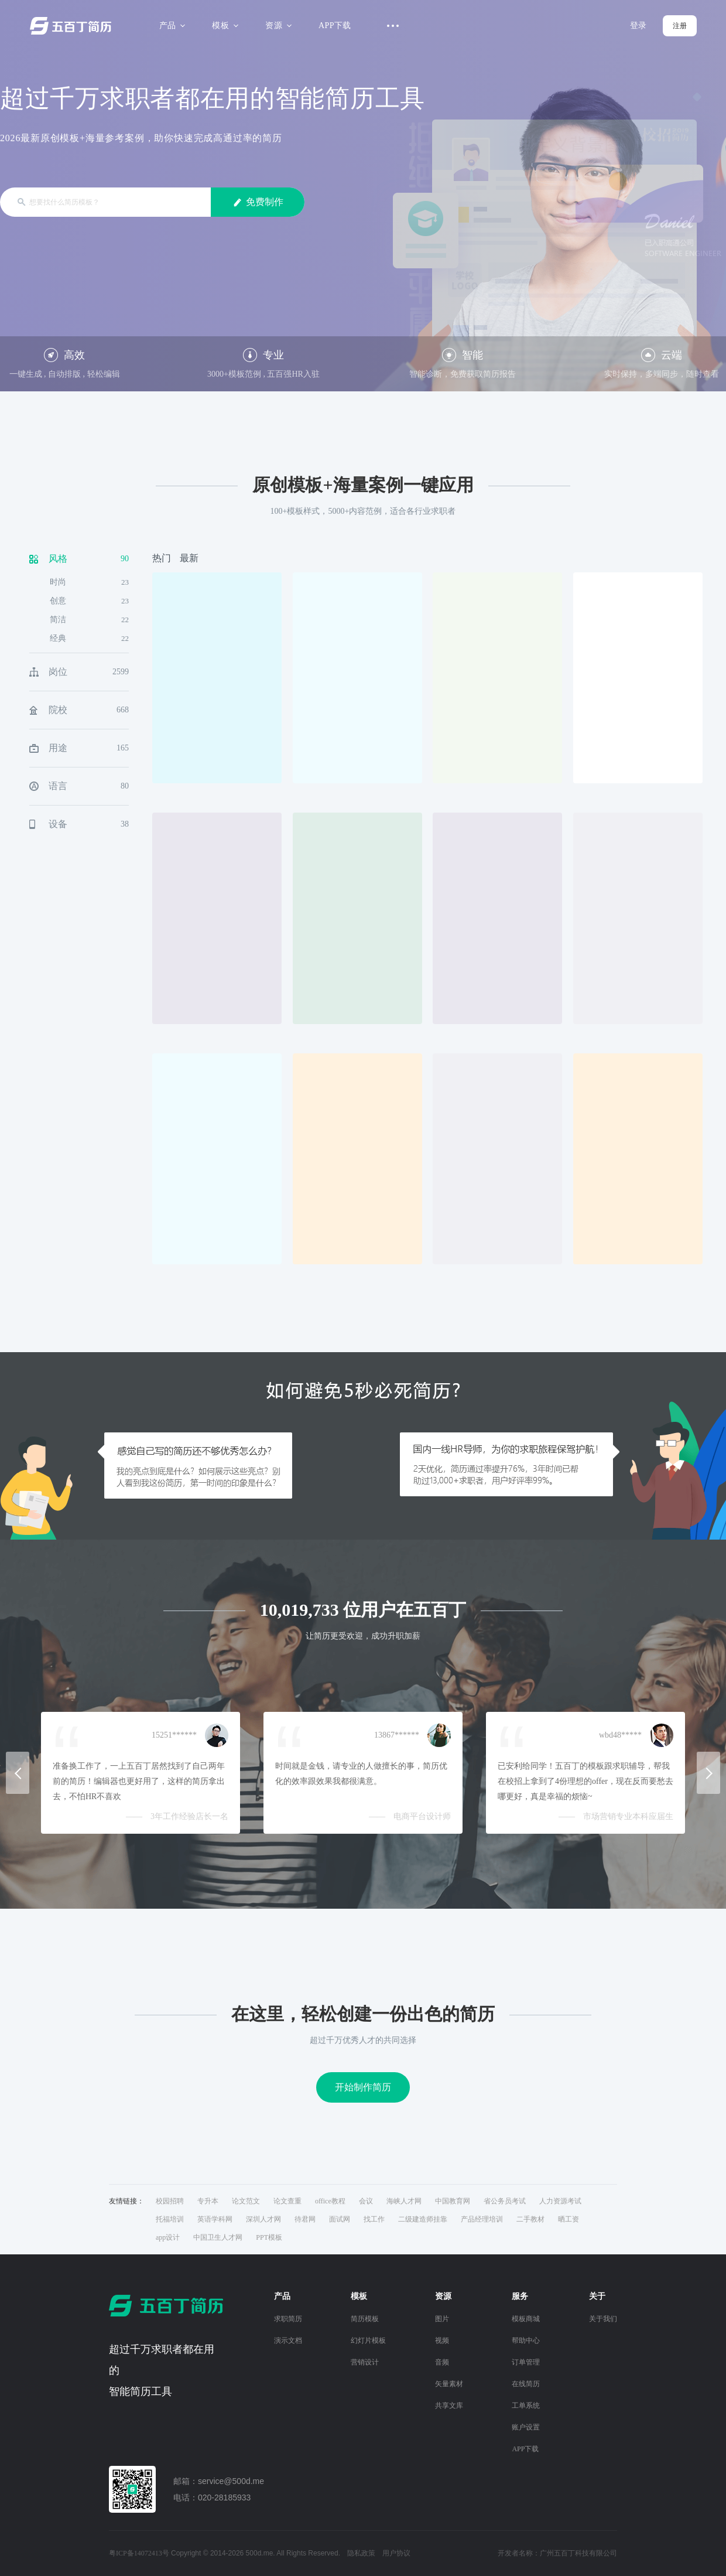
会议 (366, 2201)
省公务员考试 (505, 2201)
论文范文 (246, 2201)
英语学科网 (214, 2219)
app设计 (168, 2237)
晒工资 (568, 2219)
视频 (442, 2340)
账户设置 (526, 2427)
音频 (442, 2362)
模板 (223, 25)
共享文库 (449, 2405)
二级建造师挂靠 (422, 2219)
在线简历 (526, 2384)
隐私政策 (361, 2553)
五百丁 (73, 26)
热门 (161, 558)
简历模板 (365, 2319)
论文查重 (287, 2201)
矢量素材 (449, 2384)
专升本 (207, 2201)
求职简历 (288, 2319)
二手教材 (530, 2219)
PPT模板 (269, 2237)
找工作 (374, 2219)
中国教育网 (452, 2201)
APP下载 (335, 25)
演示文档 (288, 2340)
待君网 (305, 2219)
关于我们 (603, 2319)
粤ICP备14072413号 (139, 2553)
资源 (276, 25)
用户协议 (396, 2553)
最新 (189, 558)
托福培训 (170, 2219)
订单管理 (526, 2362)
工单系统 (526, 2405)
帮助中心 (526, 2340)
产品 (170, 25)
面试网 (339, 2219)
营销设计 (365, 2362)
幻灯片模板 (368, 2340)
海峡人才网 (404, 2201)
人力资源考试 (560, 2201)
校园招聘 (170, 2201)
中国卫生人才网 (217, 2237)
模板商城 (526, 2319)
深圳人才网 (263, 2219)
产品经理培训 (482, 2219)
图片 (442, 2319)
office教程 (330, 2201)
